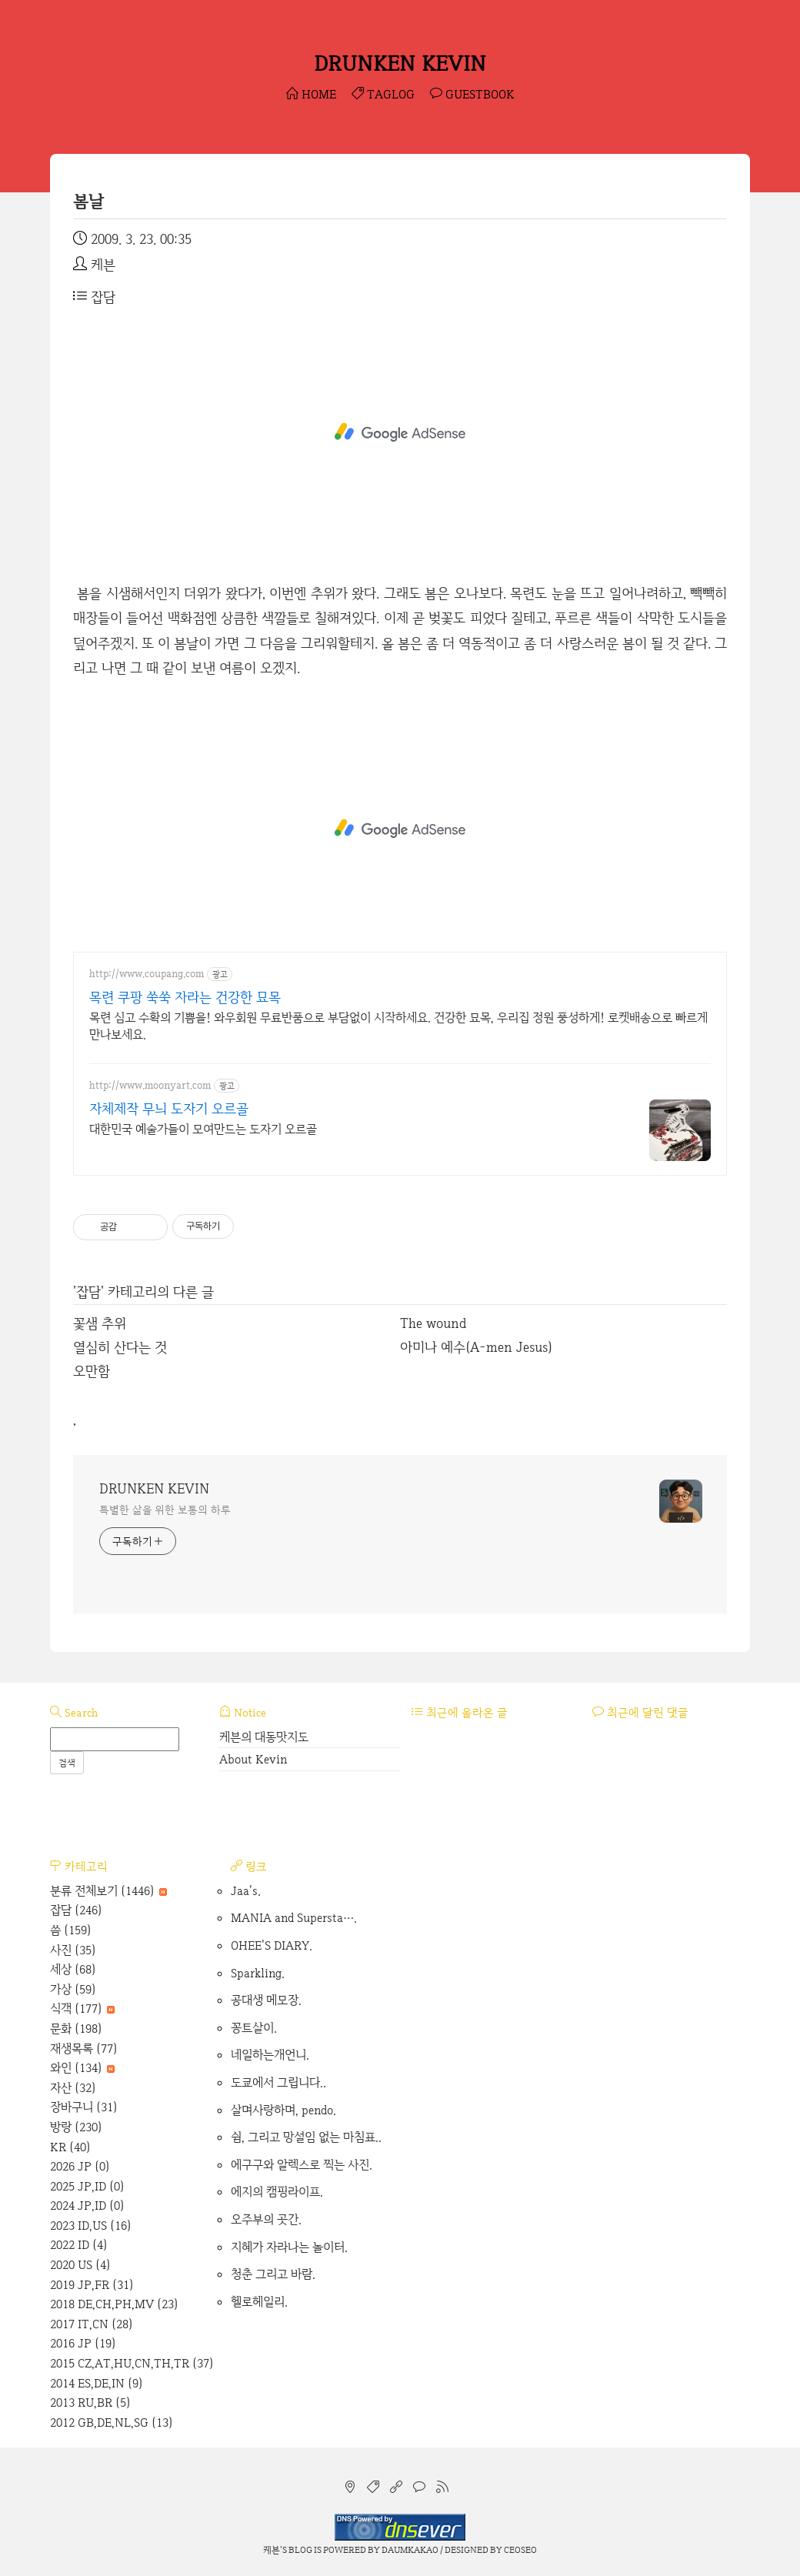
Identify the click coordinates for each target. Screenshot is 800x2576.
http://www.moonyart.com (150, 1085)
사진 (73, 1950)
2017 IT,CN (91, 2324)
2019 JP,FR (92, 2285)
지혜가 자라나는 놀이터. (289, 2247)
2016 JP (83, 2343)
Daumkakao (410, 2550)
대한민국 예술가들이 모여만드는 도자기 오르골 (203, 1129)
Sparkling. (258, 1973)
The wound (433, 1323)
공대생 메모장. (266, 2000)
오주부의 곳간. (266, 2219)
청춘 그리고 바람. (273, 2274)
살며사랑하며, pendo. (283, 2110)
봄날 (88, 201)
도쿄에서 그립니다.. (278, 2082)
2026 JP (80, 2166)
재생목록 (84, 2048)
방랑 (76, 2127)
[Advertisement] (400, 432)
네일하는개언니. (270, 2055)
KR (70, 2147)
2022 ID (79, 2245)
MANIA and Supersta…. (294, 1918)
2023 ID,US (91, 2225)
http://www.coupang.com (146, 973)
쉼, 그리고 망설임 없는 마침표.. (306, 2137)
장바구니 (84, 2107)
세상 (73, 1969)
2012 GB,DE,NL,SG (111, 2422)
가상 (73, 1989)
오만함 (91, 1371)
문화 (76, 2028)
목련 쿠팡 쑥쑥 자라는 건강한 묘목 (185, 997)
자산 (73, 2088)
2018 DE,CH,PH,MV (114, 2304)
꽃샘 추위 (99, 1323)
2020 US (80, 2265)
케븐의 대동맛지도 (263, 1737)
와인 (82, 2068)
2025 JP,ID (87, 2186)
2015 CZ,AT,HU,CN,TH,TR (132, 2363)
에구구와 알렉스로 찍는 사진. (301, 2165)
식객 (82, 2008)
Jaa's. (246, 1891)
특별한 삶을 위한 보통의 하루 (164, 1510)
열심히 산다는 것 (120, 1347)
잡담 (94, 296)
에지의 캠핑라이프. (277, 2192)
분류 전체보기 (108, 1891)
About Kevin (253, 1759)
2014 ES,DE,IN (96, 2383)
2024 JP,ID (87, 2205)
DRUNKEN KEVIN (400, 63)
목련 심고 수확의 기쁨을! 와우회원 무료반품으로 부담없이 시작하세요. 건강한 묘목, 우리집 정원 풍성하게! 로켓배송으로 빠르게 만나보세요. (398, 1026)
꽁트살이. (254, 2028)
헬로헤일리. (259, 2302)
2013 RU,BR (90, 2402)
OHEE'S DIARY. (271, 1945)
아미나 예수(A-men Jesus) (476, 1347)
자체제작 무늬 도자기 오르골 (168, 1108)
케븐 (271, 2550)
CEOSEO (520, 2550)
